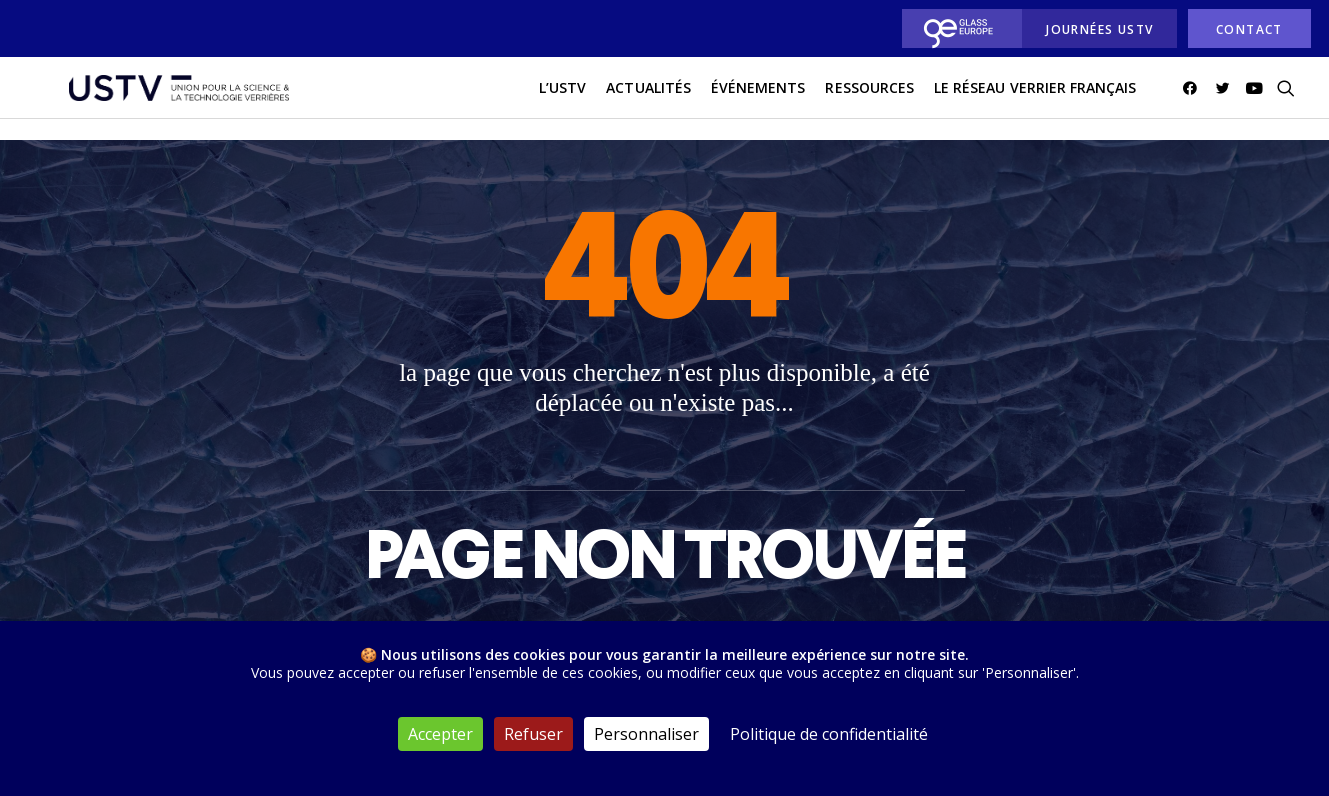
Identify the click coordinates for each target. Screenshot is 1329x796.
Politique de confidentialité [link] (829, 734)
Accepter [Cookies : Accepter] (440, 734)
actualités (648, 98)
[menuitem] (956, 28)
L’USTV (562, 98)
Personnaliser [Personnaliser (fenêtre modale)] (646, 734)
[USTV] (166, 99)
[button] (1193, 99)
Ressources (869, 98)
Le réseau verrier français (1035, 98)
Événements (758, 98)
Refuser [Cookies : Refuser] (533, 734)
